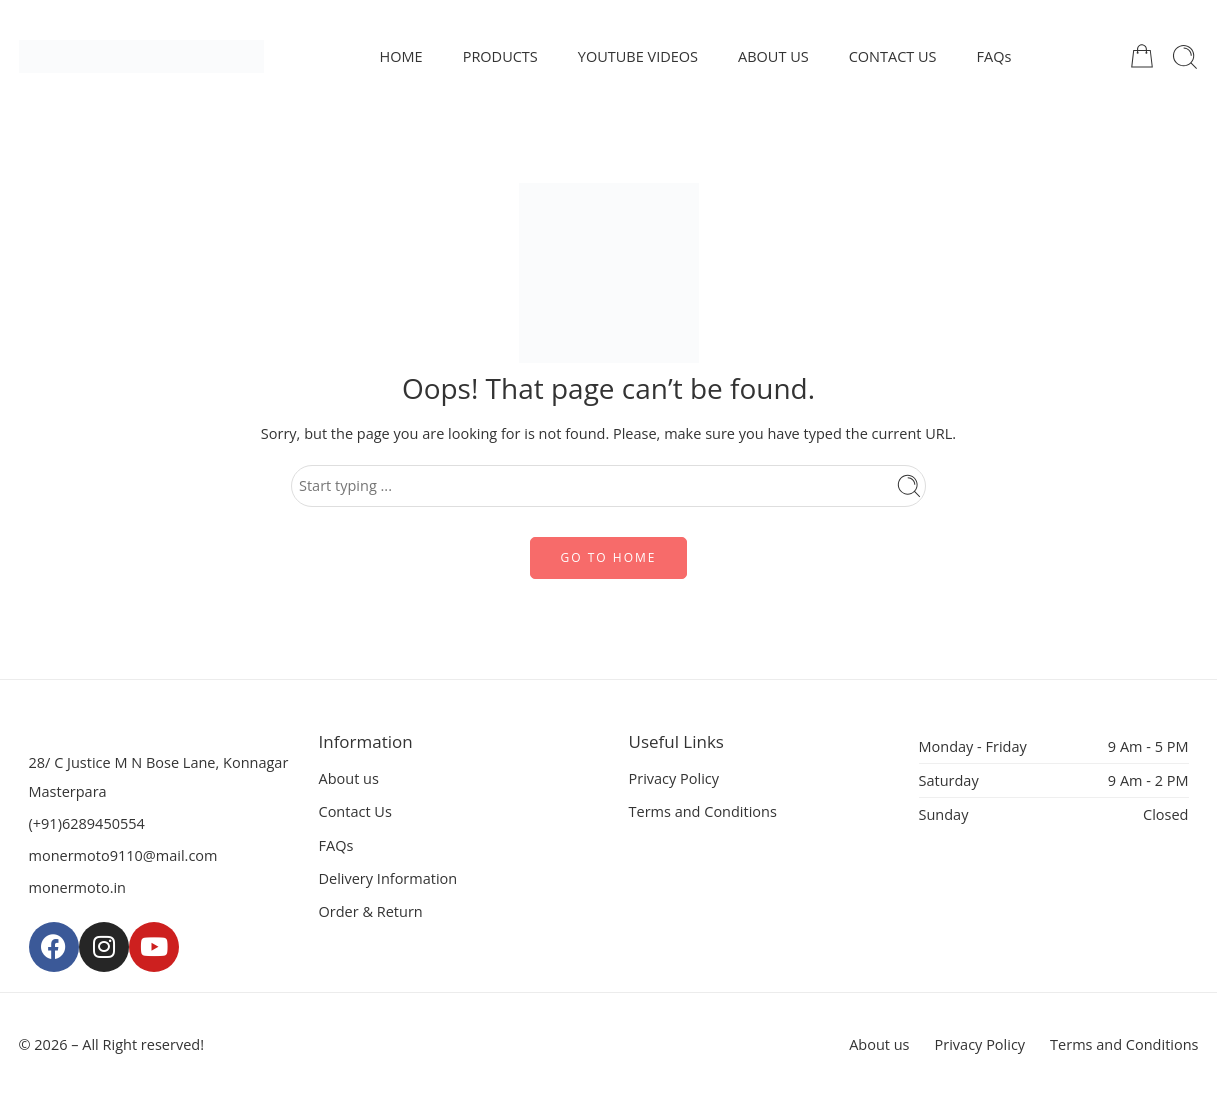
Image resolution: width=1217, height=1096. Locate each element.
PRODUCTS (500, 56)
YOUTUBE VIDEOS (638, 56)
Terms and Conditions (703, 811)
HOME (401, 56)
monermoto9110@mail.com (123, 855)
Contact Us (355, 811)
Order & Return (371, 911)
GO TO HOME (609, 557)
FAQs (994, 56)
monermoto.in (78, 887)
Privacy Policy (674, 778)
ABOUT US (773, 56)
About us (349, 778)
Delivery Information (388, 878)
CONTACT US (893, 56)
